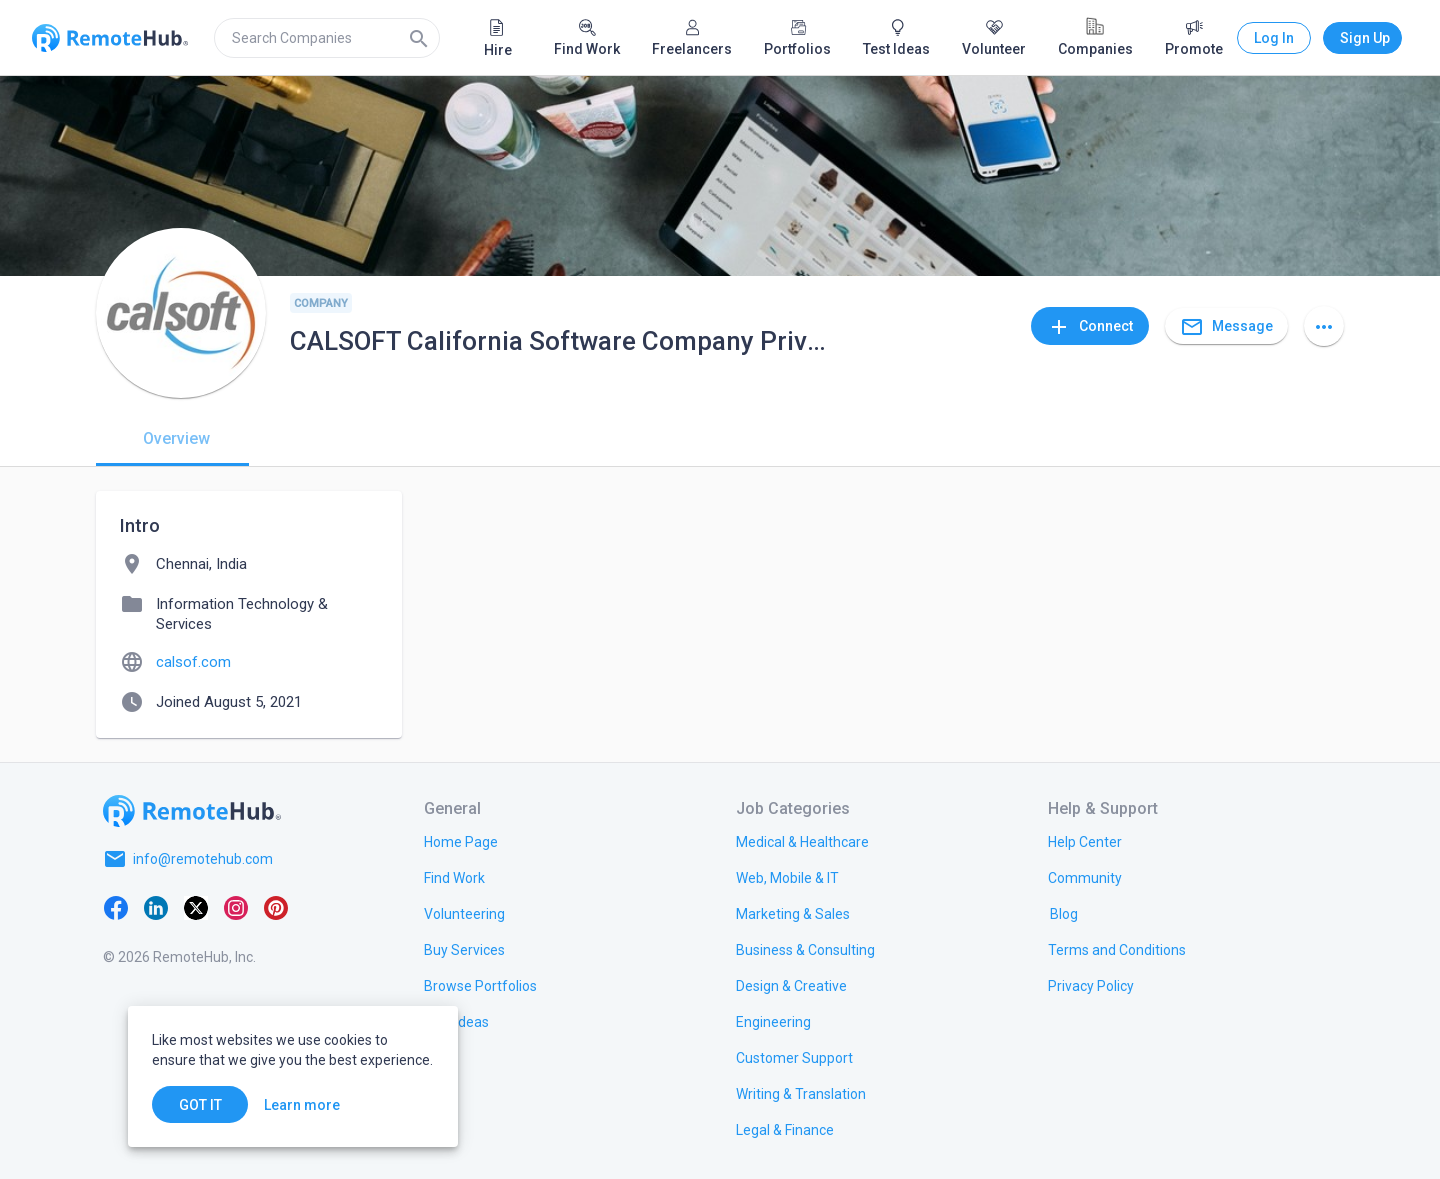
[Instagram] (236, 907)
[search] (327, 38)
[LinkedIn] (156, 907)
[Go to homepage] (192, 811)
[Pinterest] (276, 907)
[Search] (419, 38)
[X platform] (196, 907)
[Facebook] (116, 907)
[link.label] (1085, 841)
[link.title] (461, 841)
